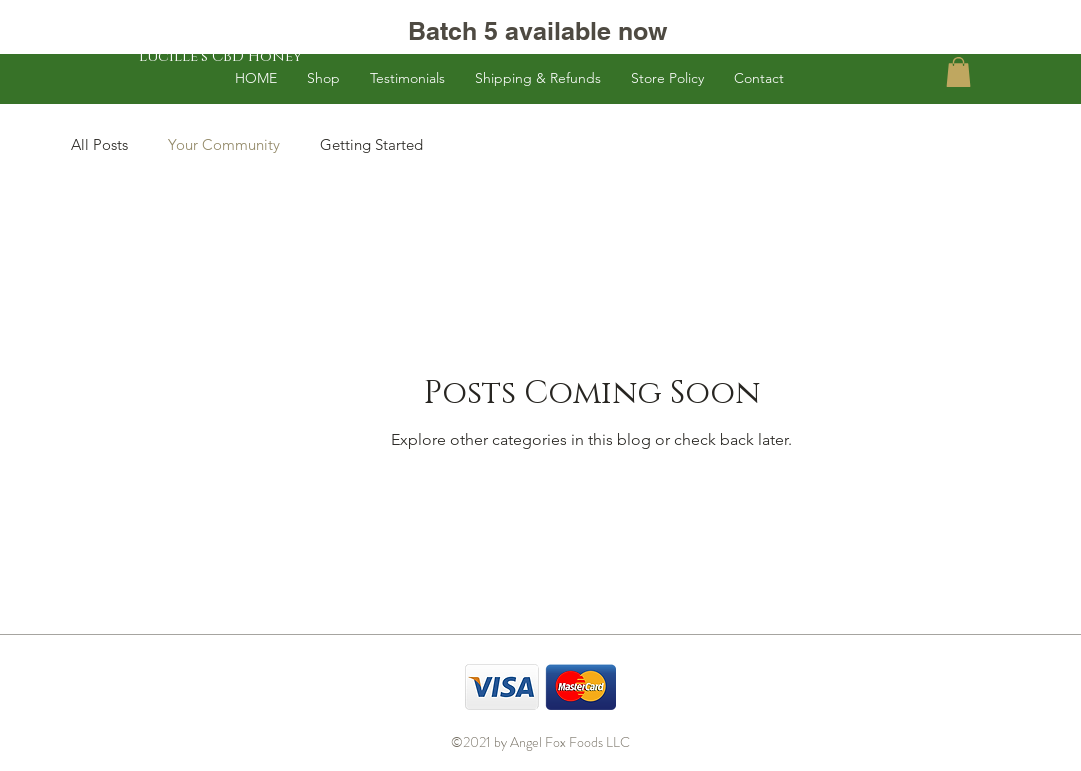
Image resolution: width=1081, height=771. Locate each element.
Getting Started (371, 144)
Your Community (224, 144)
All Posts (99, 144)
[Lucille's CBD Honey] (220, 56)
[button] (958, 72)
